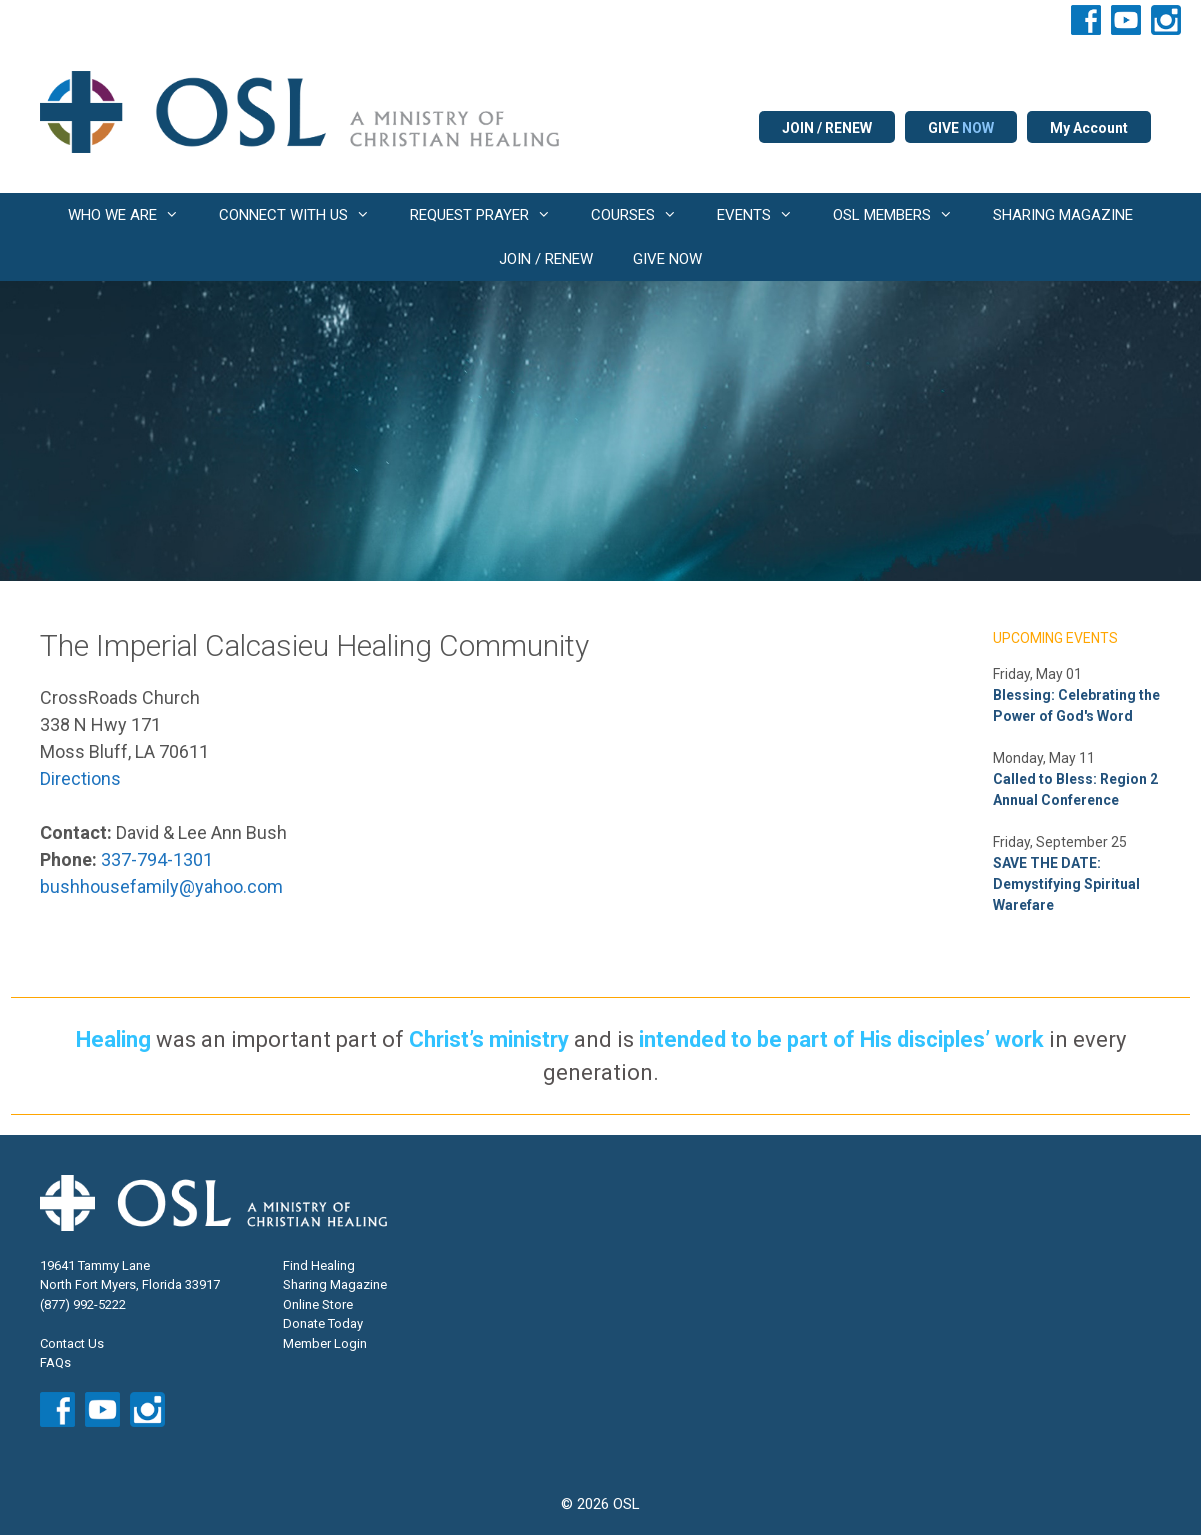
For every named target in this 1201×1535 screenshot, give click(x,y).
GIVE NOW (667, 259)
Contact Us (72, 1343)
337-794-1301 (157, 859)
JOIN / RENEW (827, 128)
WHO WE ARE (133, 215)
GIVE (961, 128)
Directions (80, 778)
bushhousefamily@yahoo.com (161, 886)
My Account (1089, 128)
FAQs (55, 1362)
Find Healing (319, 1265)
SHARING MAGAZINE (1063, 215)
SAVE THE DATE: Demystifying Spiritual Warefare (1066, 884)
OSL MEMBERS (903, 215)
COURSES (644, 215)
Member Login (325, 1343)
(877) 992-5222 (83, 1304)
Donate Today (323, 1323)
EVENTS (765, 215)
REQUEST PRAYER (490, 215)
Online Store (318, 1304)
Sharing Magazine (335, 1284)
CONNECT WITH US (304, 215)
